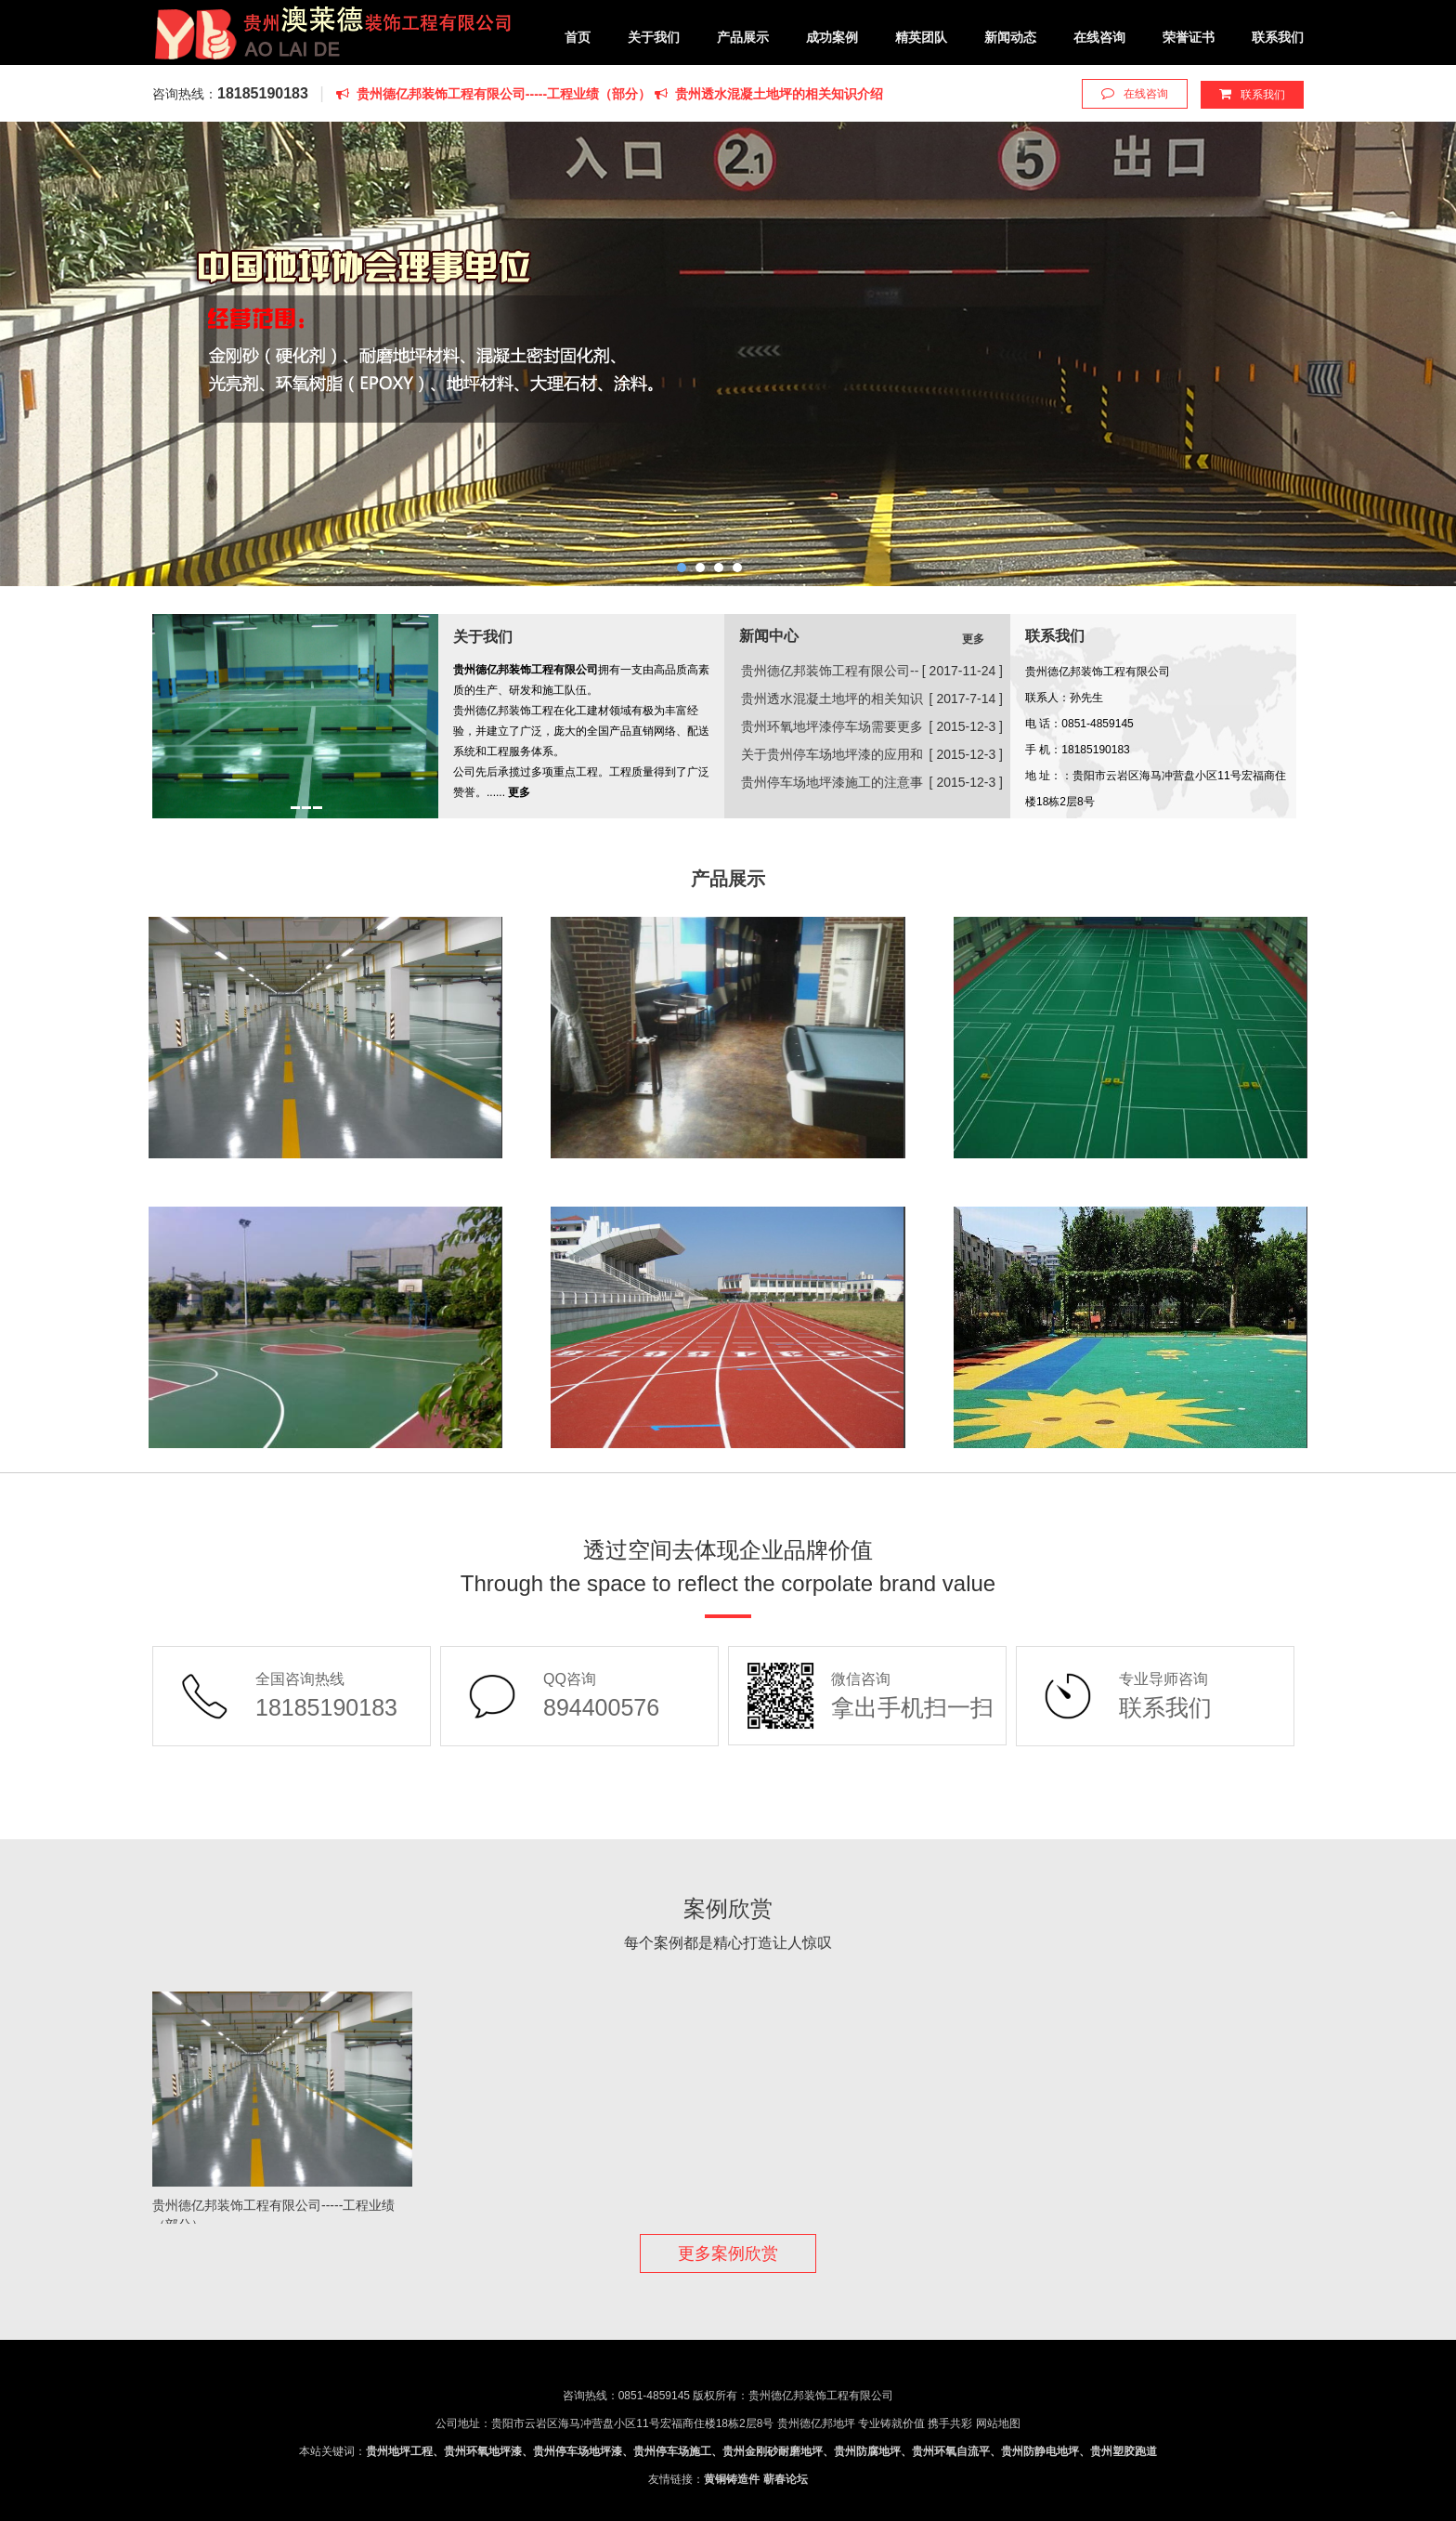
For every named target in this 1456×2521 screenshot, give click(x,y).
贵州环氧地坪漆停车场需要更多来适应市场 (832, 729)
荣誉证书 (1189, 37)
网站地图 (998, 2423)
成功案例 (832, 37)
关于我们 (654, 37)
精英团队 (921, 37)
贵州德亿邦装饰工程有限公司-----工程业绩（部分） (495, 93)
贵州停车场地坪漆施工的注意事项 (832, 785)
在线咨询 (1099, 37)
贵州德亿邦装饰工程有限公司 (333, 37)
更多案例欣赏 (728, 2253)
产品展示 (743, 37)
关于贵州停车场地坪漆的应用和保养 (832, 757)
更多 (973, 639)
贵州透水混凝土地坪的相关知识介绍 (769, 93)
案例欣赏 (728, 1908)
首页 (578, 37)
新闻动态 (1010, 37)
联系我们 (1278, 37)
